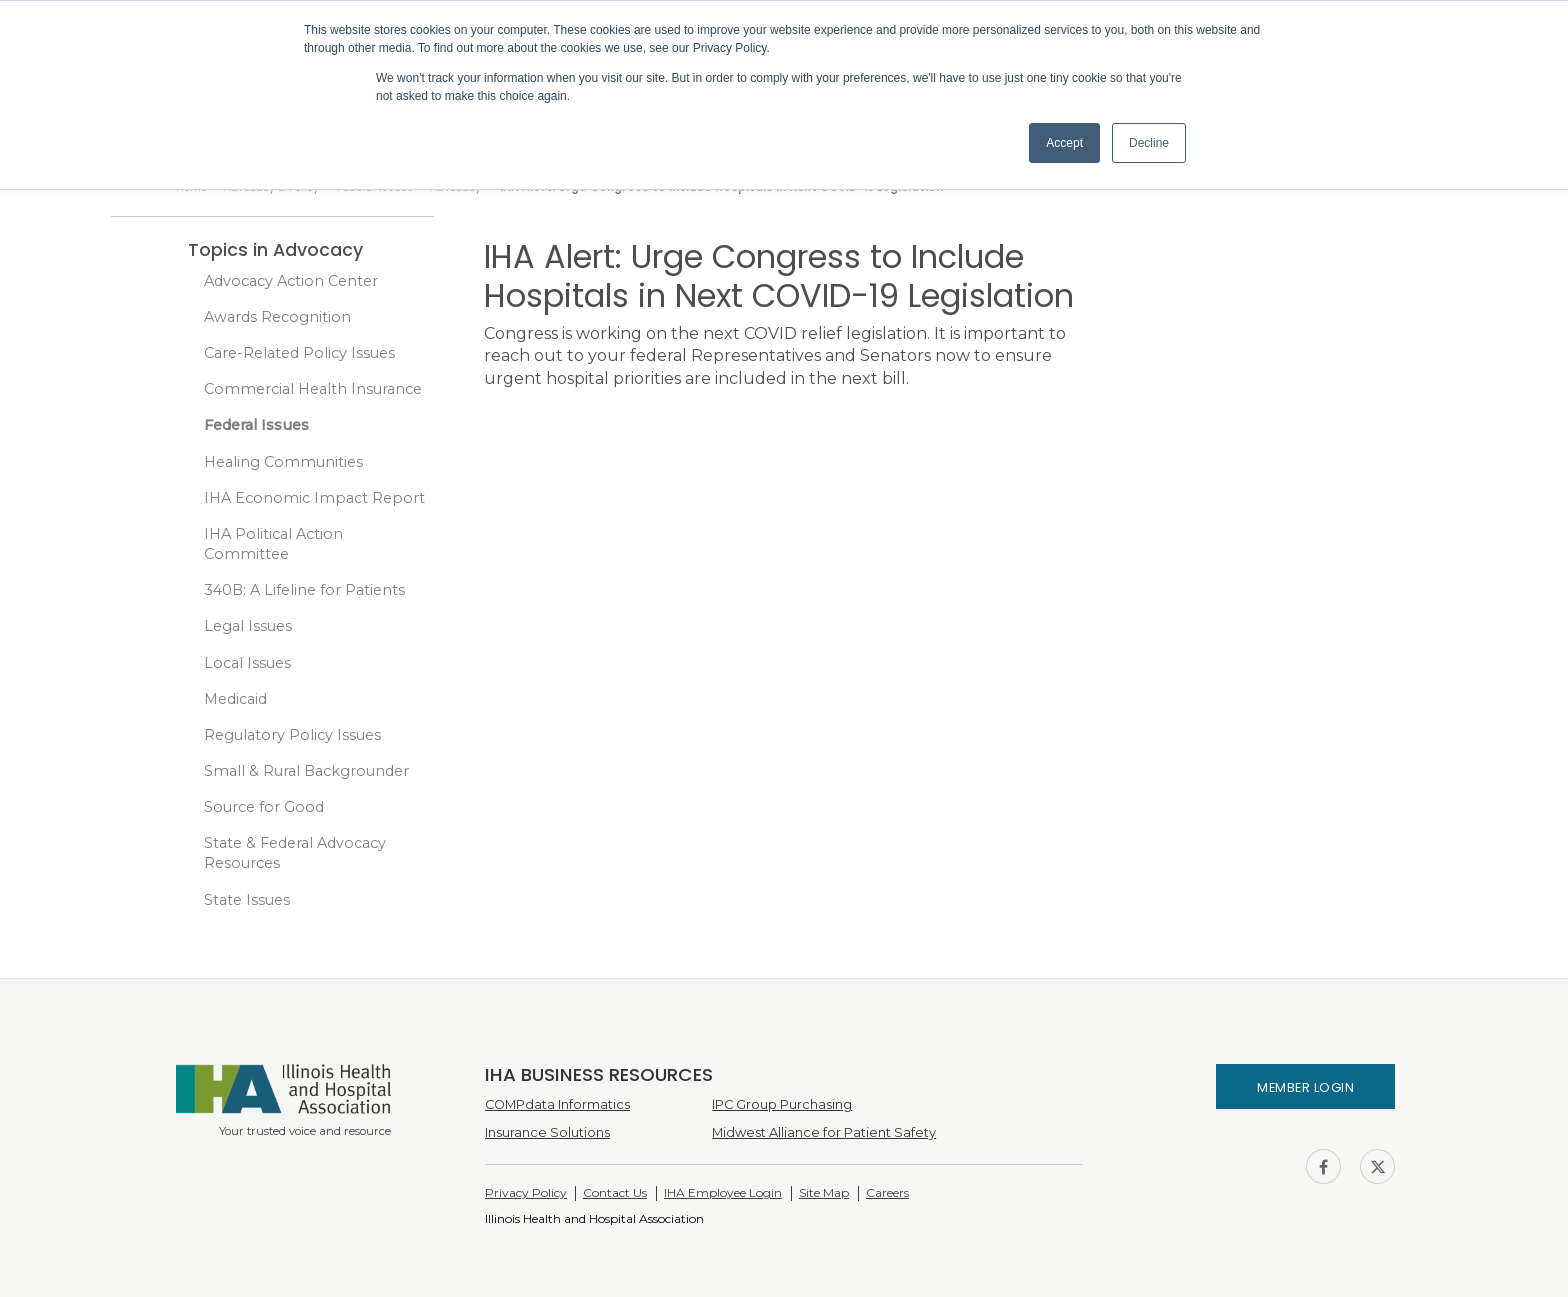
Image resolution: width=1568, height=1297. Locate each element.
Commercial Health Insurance (313, 389)
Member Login (1305, 1087)
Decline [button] (1149, 143)
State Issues (247, 900)
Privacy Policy (526, 1192)
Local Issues (247, 663)
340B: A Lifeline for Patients (304, 590)
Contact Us (615, 1192)
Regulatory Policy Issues (292, 735)
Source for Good (264, 807)
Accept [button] (1064, 143)
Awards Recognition (277, 317)
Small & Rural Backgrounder (306, 771)
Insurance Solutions (547, 1132)
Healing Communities (283, 462)
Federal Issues (256, 425)
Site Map (824, 1192)
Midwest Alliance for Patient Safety (824, 1132)
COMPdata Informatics (557, 1104)
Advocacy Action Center (291, 281)
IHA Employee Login (723, 1192)
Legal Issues (248, 626)
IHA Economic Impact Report (314, 498)
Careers (887, 1192)
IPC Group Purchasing (782, 1104)
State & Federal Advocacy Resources (295, 853)
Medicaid (235, 699)
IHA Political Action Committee (273, 544)
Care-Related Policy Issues (299, 353)
